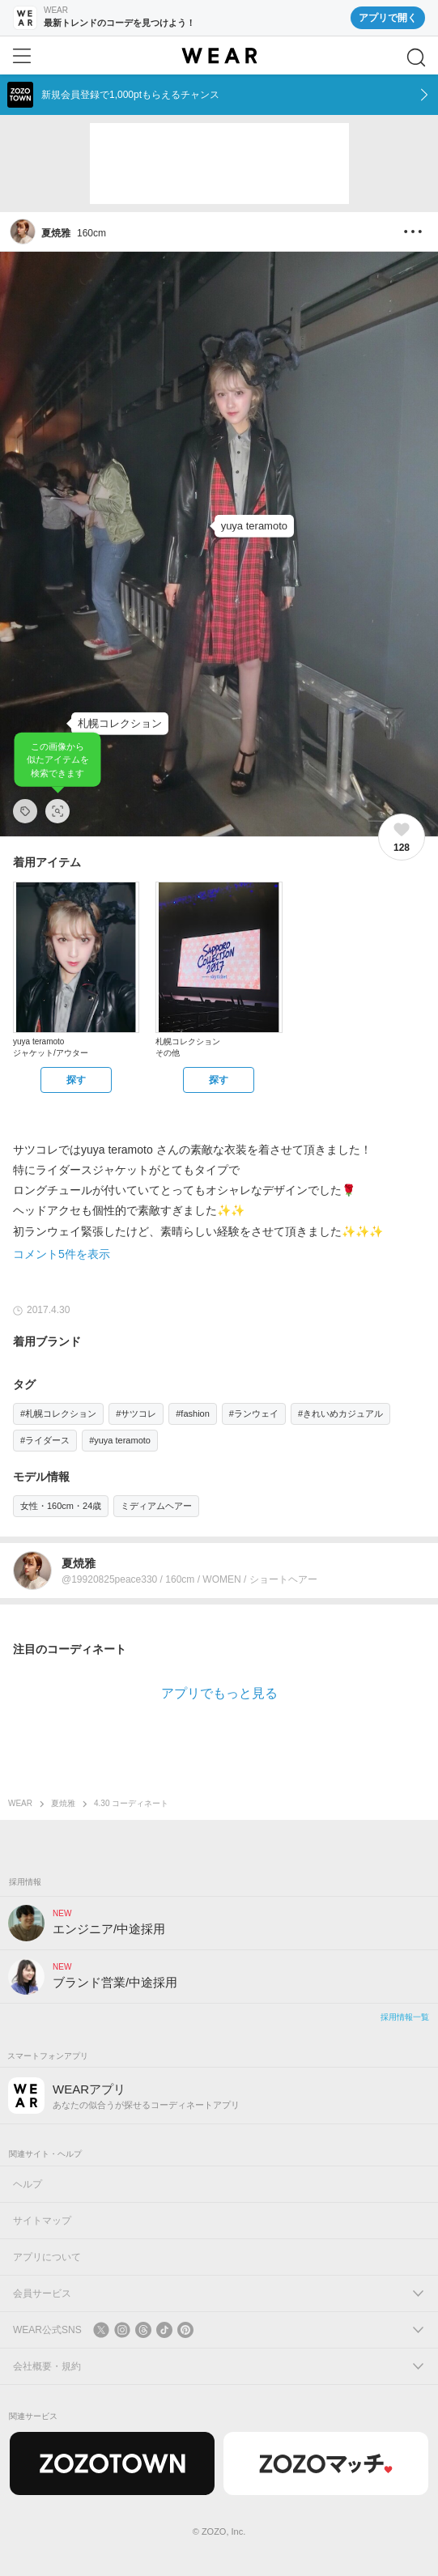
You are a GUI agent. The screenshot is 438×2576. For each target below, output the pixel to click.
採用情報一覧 (405, 2017)
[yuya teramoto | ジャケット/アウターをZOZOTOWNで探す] (76, 1080)
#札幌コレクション (58, 1413)
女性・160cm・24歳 (60, 1506)
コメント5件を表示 (61, 1254)
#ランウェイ (254, 1413)
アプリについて (47, 2257)
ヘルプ (27, 2184)
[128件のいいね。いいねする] (401, 837)
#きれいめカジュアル (340, 1413)
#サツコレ (136, 1413)
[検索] (416, 57)
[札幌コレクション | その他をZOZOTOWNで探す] (218, 1080)
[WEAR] (219, 56)
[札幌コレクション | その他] (119, 723)
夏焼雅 (63, 1803)
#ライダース (45, 1440)
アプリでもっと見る (219, 1693)
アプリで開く (388, 17)
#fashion (193, 1413)
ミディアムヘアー (156, 1506)
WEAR (20, 1803)
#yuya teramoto (120, 1440)
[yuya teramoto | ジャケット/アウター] (254, 526)
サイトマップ (42, 2220)
